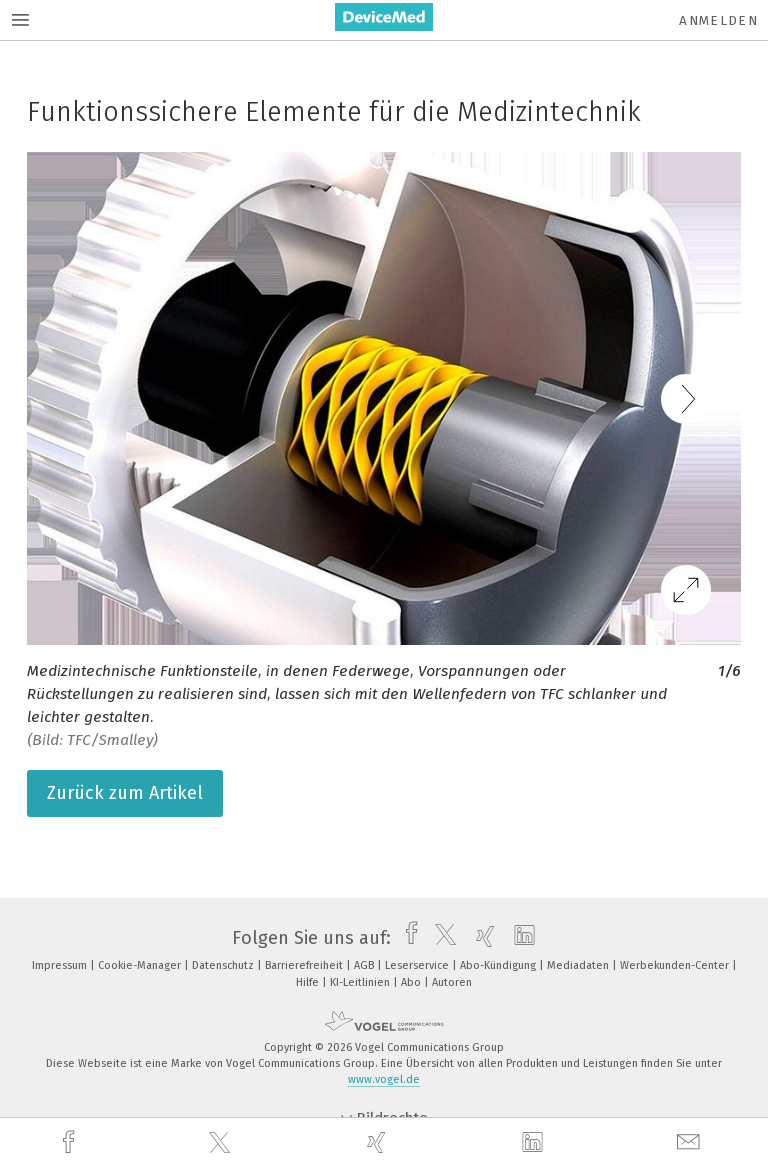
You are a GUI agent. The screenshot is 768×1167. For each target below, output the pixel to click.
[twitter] (222, 1143)
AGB (365, 965)
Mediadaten (579, 965)
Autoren (452, 982)
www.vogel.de (384, 1079)
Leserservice (418, 965)
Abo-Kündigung (499, 965)
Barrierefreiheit (305, 965)
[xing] (379, 1142)
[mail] (691, 1142)
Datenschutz (224, 965)
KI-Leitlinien (361, 982)
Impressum (61, 965)
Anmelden (718, 20)
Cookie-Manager (141, 965)
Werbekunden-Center (676, 965)
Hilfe (309, 982)
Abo (412, 982)
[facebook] (71, 1142)
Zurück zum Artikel (125, 793)
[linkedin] (535, 1143)
